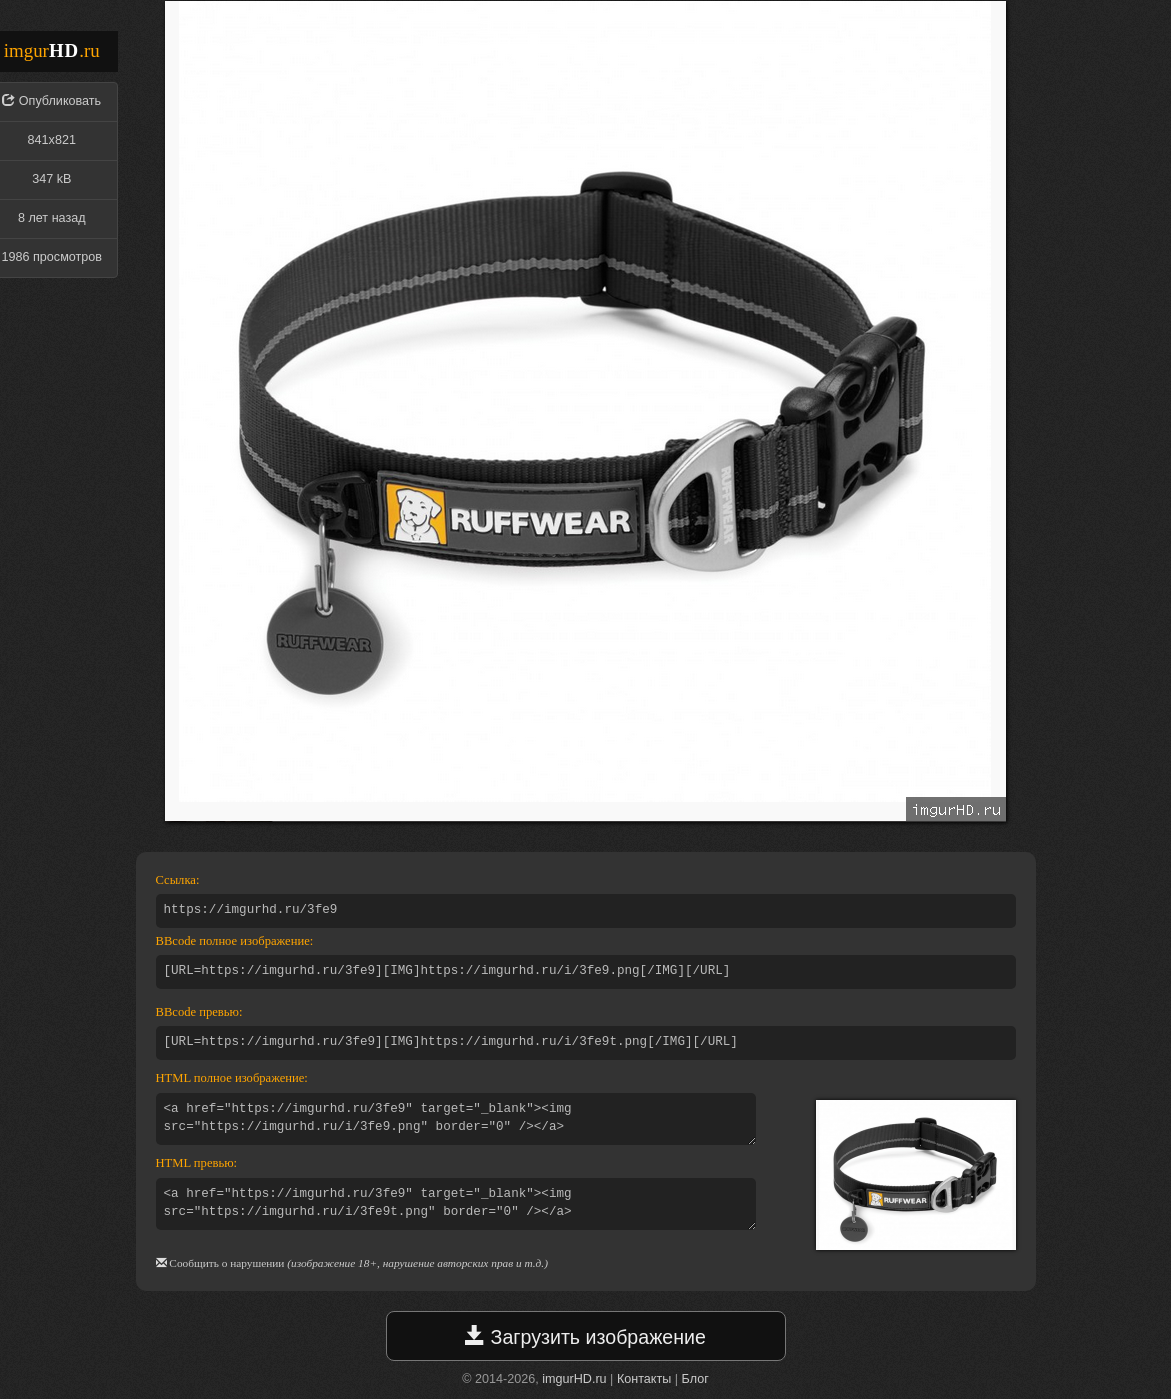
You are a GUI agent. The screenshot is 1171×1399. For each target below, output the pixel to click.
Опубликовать (60, 101)
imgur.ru (52, 50)
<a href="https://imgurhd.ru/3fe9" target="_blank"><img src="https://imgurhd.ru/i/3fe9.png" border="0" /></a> (456, 1119)
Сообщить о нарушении (226, 1263)
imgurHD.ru (574, 1379)
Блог (695, 1379)
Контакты (644, 1379)
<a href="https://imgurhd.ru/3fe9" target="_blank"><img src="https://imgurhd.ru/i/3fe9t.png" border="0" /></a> (456, 1204)
